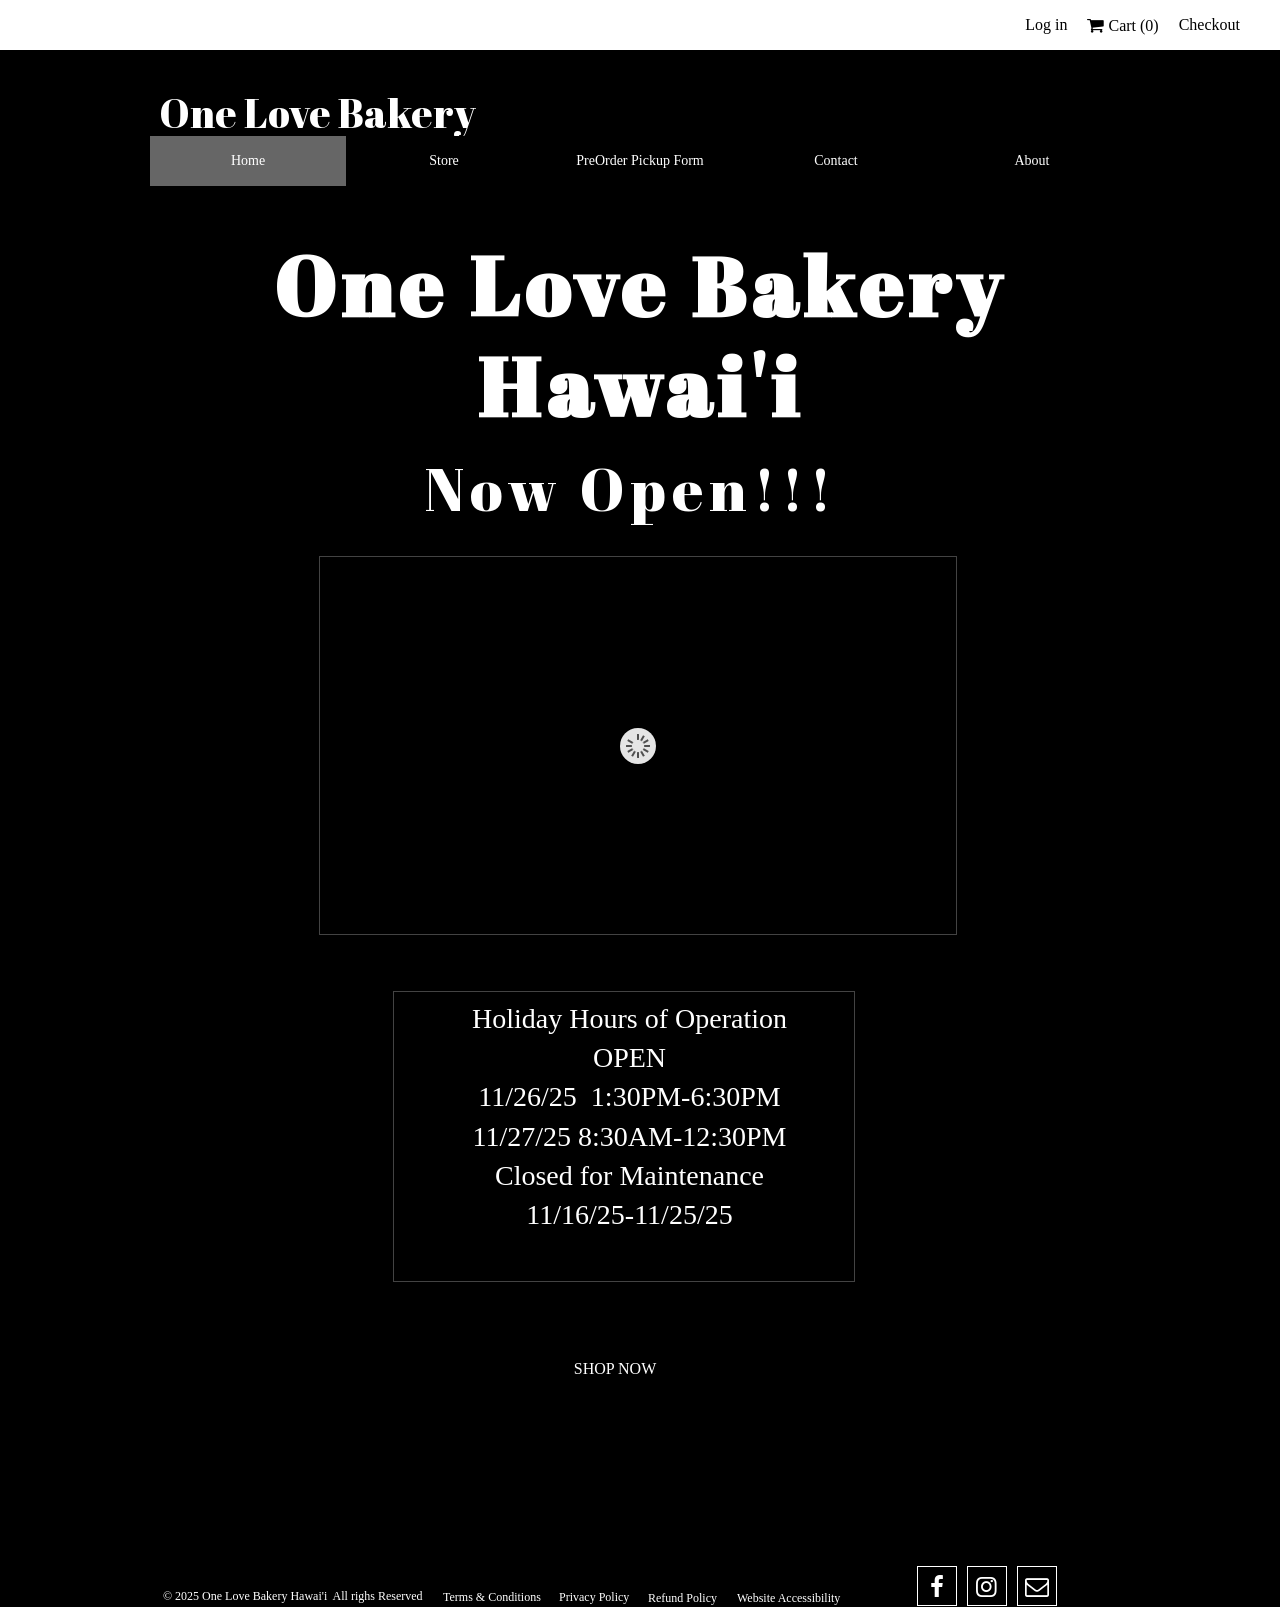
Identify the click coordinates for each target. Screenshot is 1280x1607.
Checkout (1209, 24)
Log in (1046, 24)
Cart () (1122, 25)
